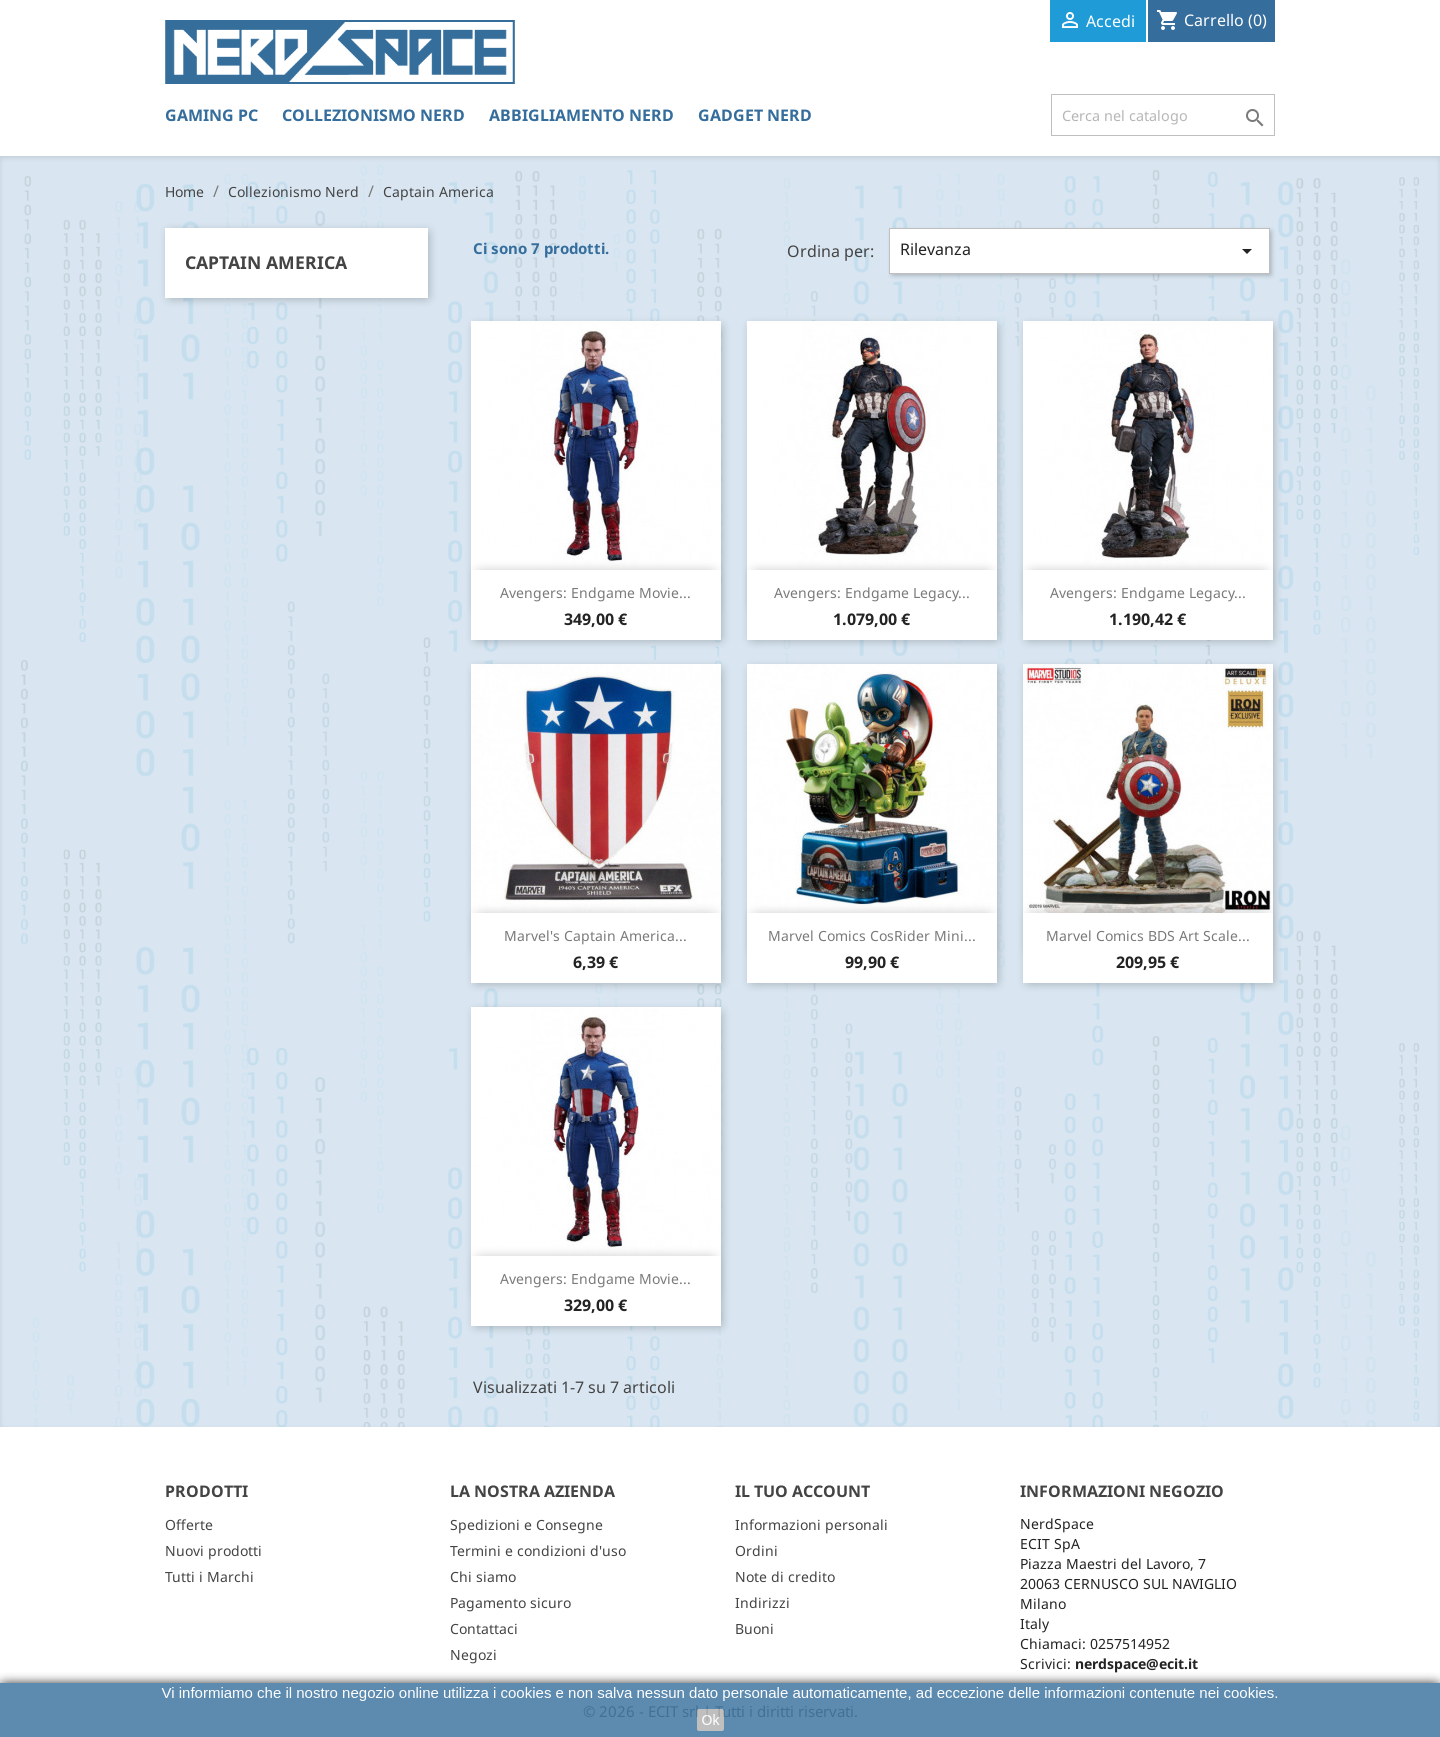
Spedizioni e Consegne (526, 1524)
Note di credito (785, 1576)
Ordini (756, 1550)
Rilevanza (1079, 250)
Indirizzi (762, 1602)
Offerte (189, 1524)
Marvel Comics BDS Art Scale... (1148, 935)
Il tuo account (802, 1491)
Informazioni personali (811, 1524)
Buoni (754, 1628)
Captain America (266, 262)
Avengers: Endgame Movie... (595, 592)
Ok (711, 1720)
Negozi (473, 1654)
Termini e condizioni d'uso (538, 1550)
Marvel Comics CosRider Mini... (872, 935)
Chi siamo (483, 1576)
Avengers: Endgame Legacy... (872, 592)
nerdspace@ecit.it (1136, 1663)
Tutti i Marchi (209, 1576)
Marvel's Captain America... (595, 935)
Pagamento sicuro (510, 1602)
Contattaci (484, 1628)
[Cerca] (1163, 115)
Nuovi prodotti (213, 1550)
